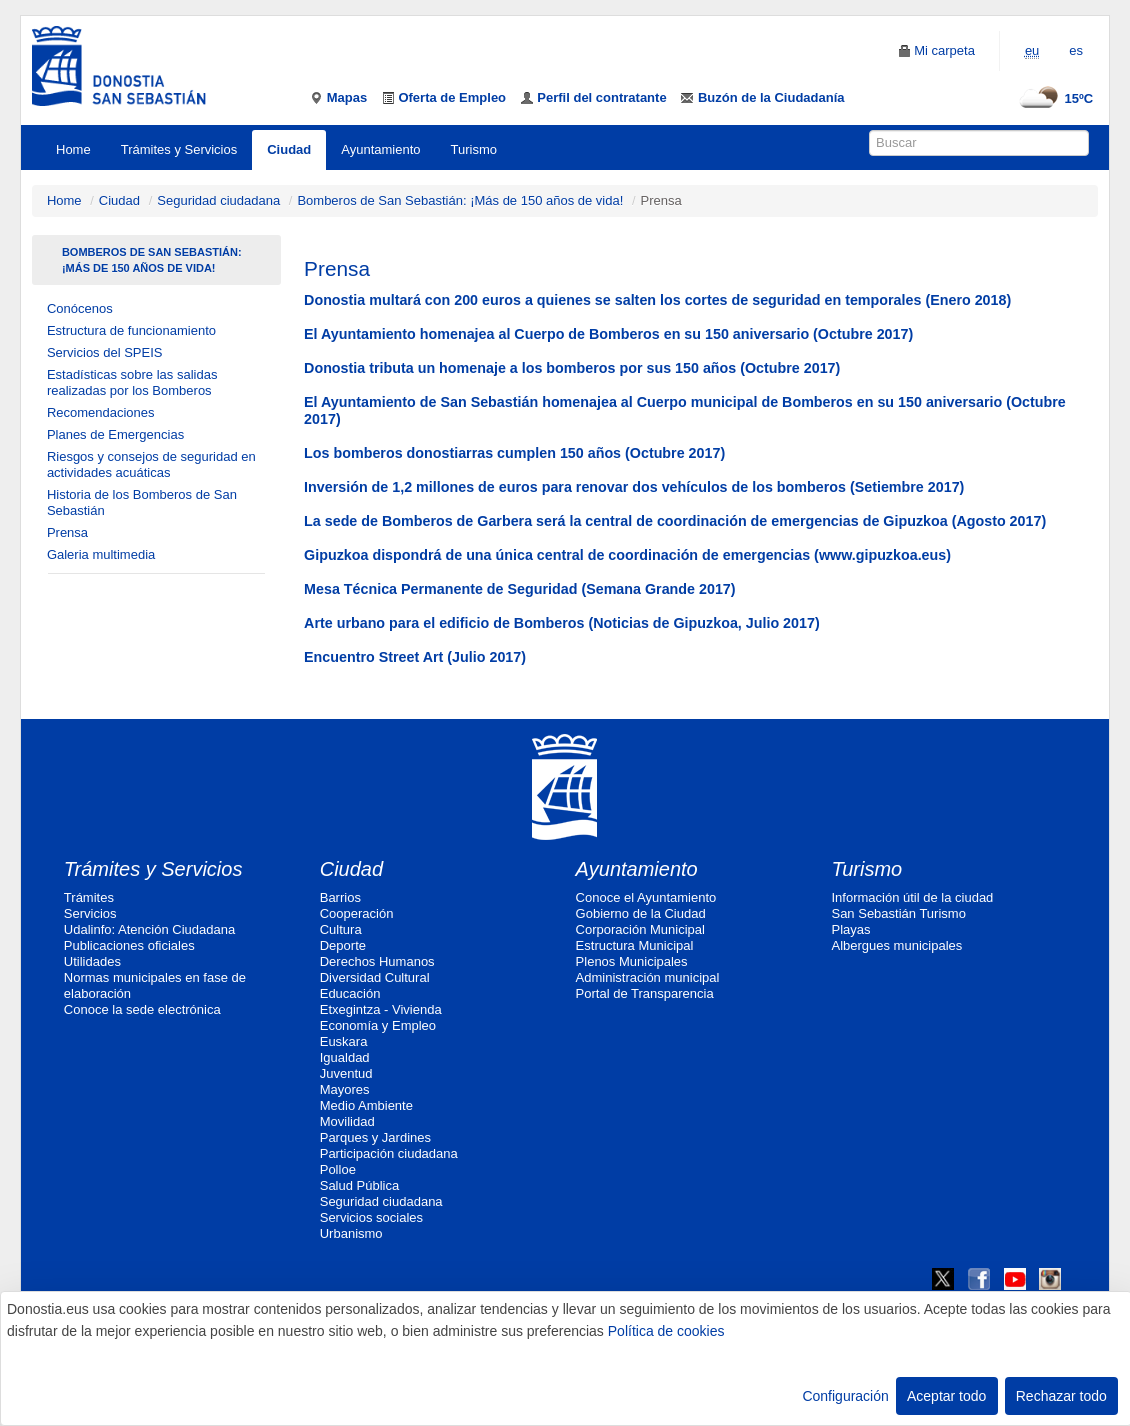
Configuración (845, 1396)
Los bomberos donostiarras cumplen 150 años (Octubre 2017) (514, 453)
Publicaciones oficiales (129, 945)
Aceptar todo (946, 1396)
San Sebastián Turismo (898, 913)
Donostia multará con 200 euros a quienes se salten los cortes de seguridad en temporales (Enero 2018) (657, 300)
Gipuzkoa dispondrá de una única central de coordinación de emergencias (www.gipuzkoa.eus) (627, 555)
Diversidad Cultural (375, 977)
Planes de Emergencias (115, 434)
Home (73, 149)
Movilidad (347, 1121)
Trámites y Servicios (179, 149)
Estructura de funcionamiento (131, 330)
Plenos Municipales (632, 961)
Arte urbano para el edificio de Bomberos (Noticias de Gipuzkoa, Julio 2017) (562, 623)
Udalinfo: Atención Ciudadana (149, 929)
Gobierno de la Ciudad (641, 913)
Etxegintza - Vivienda (381, 1009)
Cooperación (357, 913)
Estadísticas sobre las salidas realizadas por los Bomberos (132, 382)
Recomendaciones (101, 412)
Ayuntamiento (380, 149)
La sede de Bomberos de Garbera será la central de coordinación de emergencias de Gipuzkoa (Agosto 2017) (675, 521)
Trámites (89, 897)
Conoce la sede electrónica (142, 1009)
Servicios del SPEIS (105, 352)
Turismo (474, 149)
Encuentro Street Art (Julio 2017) (415, 657)
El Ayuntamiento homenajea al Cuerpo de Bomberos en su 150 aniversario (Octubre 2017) (608, 334)
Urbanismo (351, 1233)
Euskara (344, 1041)
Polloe (338, 1169)
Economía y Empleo (378, 1025)
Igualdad (345, 1057)
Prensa (67, 532)
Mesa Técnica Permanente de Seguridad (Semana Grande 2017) (519, 589)
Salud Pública (360, 1185)
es (1076, 50)
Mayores (345, 1089)
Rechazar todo (1061, 1396)
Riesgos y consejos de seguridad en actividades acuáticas (151, 464)
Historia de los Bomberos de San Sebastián (142, 502)
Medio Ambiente (366, 1105)
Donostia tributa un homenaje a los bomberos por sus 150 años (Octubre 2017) (572, 368)
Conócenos (80, 308)
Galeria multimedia (101, 554)
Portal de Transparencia (645, 993)
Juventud (346, 1073)
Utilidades (92, 961)
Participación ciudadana (389, 1153)
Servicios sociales (371, 1217)
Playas (850, 929)
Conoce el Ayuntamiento (646, 897)
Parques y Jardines (375, 1137)
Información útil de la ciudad (912, 897)
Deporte (343, 945)
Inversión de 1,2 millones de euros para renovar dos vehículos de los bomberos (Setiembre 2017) (634, 487)
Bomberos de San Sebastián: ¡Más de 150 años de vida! (460, 200)
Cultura (341, 929)
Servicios (90, 913)
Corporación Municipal (640, 929)
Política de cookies (666, 1331)
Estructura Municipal (635, 945)
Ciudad (289, 149)
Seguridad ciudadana (218, 200)
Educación (350, 993)
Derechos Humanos (377, 961)
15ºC (1053, 98)
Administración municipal (648, 977)
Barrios (340, 897)
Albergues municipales (896, 945)
